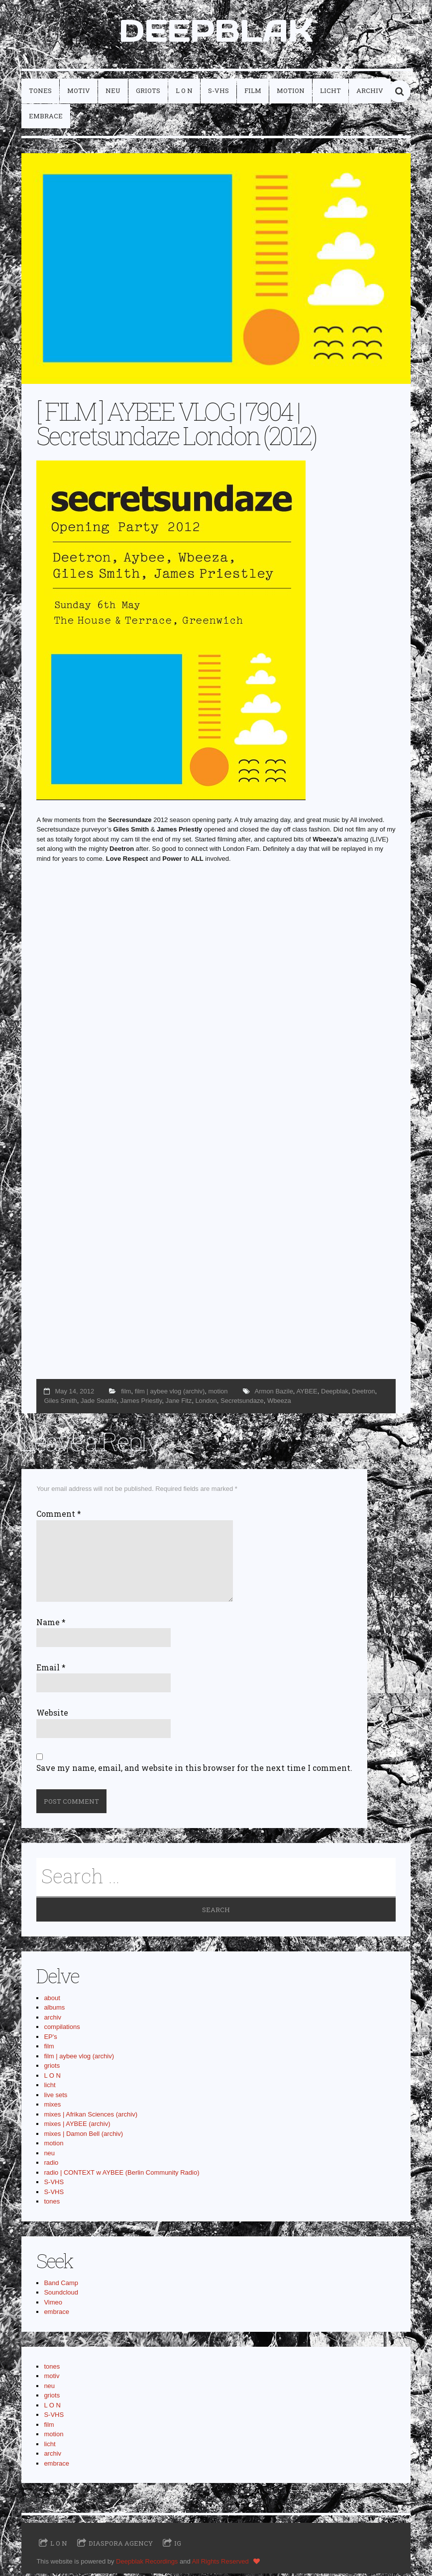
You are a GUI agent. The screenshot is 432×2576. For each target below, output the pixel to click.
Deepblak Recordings (147, 2563)
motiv (78, 93)
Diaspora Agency (121, 2545)
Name (51, 1624)
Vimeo (53, 2304)
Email (51, 1669)
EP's (50, 2038)
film (252, 93)
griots (148, 93)
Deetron (363, 1393)
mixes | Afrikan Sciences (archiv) (90, 2116)
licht (330, 93)
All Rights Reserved (220, 2563)
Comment (58, 1516)
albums (54, 2009)
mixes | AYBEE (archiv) (77, 2125)
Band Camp (61, 2285)
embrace (46, 117)
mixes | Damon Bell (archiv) (83, 2135)
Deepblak (334, 1393)
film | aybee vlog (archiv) (170, 1393)
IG (177, 2545)
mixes (52, 2106)
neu (113, 93)
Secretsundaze (242, 1402)
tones (40, 93)
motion (291, 93)
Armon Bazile (274, 1393)
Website (52, 1715)
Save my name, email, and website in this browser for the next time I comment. (194, 1770)
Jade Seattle (98, 1402)
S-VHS (218, 93)
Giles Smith (60, 1402)
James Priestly (141, 1402)
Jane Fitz (178, 1402)
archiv (369, 93)
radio (51, 2164)
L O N (184, 93)
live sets (55, 2097)
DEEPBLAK (216, 31)
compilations (62, 2028)
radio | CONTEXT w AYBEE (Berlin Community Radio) (121, 2174)
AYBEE (306, 1393)
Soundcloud (61, 2294)
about (52, 2000)
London (205, 1402)
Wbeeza (279, 1402)
